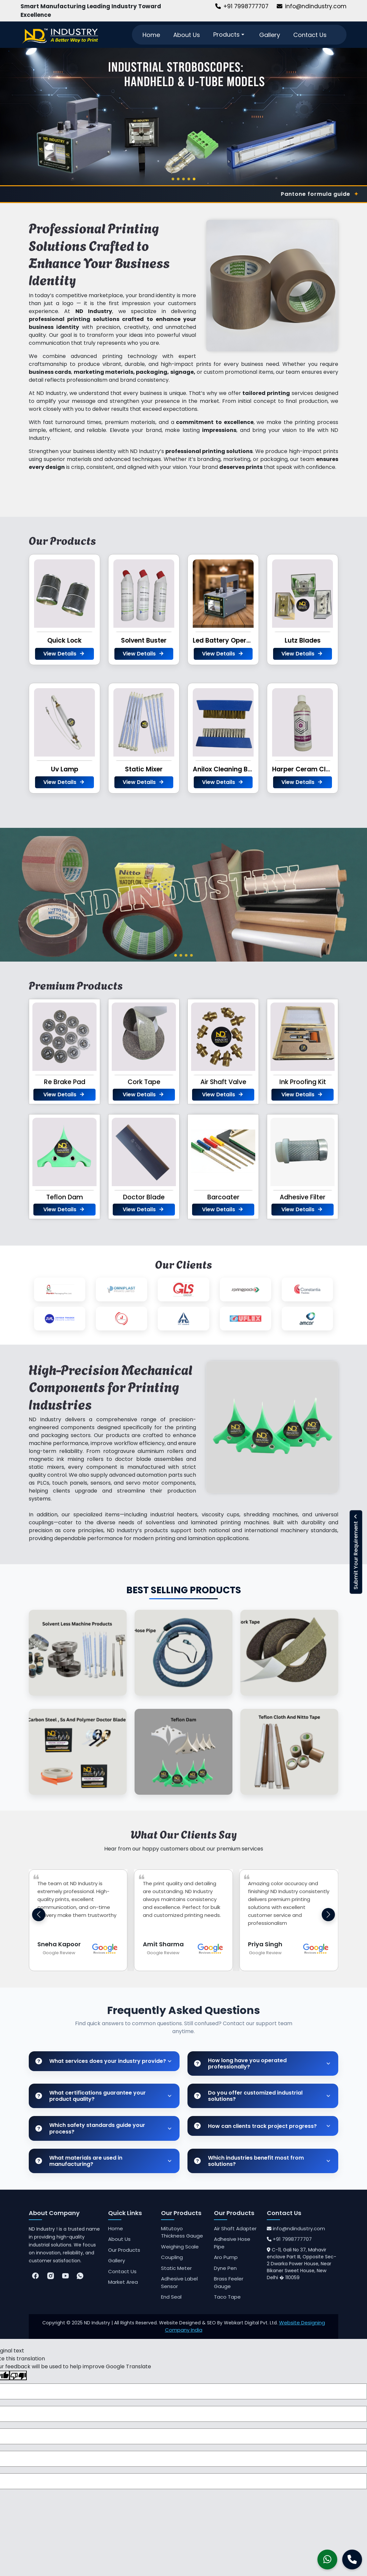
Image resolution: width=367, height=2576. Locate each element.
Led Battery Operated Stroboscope (248, 640)
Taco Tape (227, 2296)
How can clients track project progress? (255, 2126)
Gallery (269, 35)
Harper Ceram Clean (305, 769)
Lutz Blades (303, 640)
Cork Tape (144, 1081)
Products (229, 34)
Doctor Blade (144, 1197)
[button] (328, 1914)
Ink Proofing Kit (302, 1081)
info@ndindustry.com (312, 6)
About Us (186, 35)
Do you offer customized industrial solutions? (248, 2096)
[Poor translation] (18, 2375)
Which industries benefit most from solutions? (249, 2161)
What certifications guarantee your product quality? (90, 2096)
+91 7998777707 (241, 6)
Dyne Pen (225, 2268)
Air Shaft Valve (223, 1081)
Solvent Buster (144, 640)
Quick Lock (64, 640)
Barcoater (223, 1197)
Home (151, 35)
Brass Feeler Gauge (228, 2282)
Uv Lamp (64, 769)
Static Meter (176, 2268)
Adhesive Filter (302, 1197)
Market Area (123, 2281)
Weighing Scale (180, 2246)
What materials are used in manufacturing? (78, 2161)
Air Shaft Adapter (235, 2228)
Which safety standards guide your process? (90, 2128)
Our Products (124, 2249)
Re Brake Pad (64, 1081)
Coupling (172, 2257)
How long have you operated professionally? (240, 2063)
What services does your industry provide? (100, 2061)
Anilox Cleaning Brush (227, 769)
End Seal (171, 2296)
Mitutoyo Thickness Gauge (182, 2232)
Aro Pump (226, 2257)
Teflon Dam (64, 1197)
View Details (64, 654)
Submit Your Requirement (356, 1551)
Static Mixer (144, 769)
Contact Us (310, 35)
